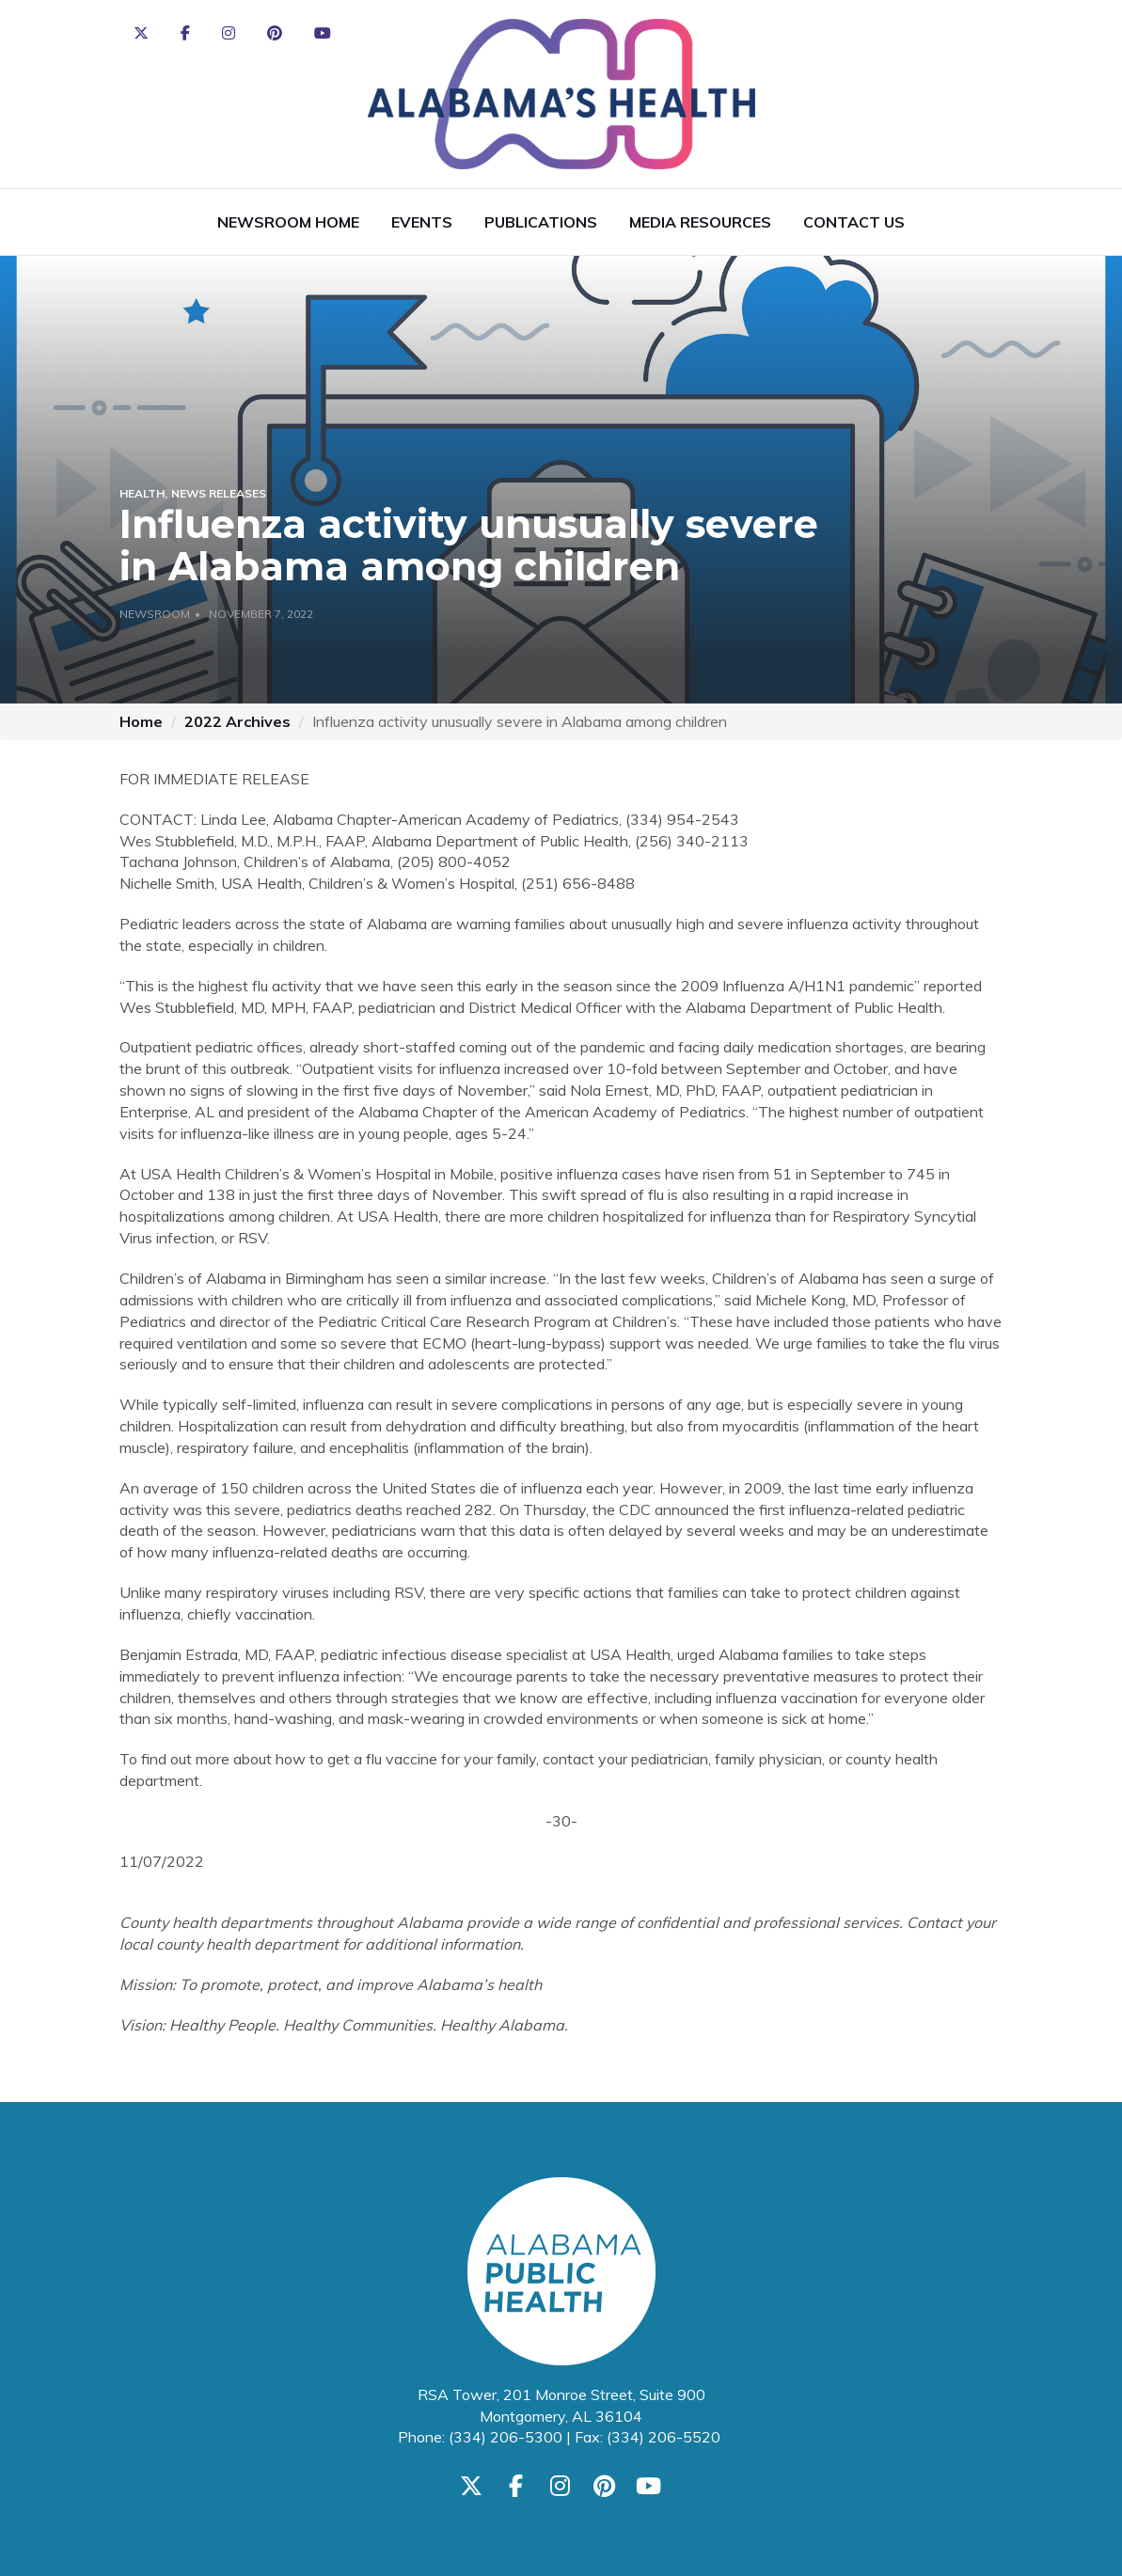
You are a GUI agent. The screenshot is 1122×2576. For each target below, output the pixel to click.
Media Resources (700, 222)
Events (421, 222)
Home (141, 721)
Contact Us (854, 222)
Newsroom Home (288, 222)
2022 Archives (237, 721)
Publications (540, 222)
